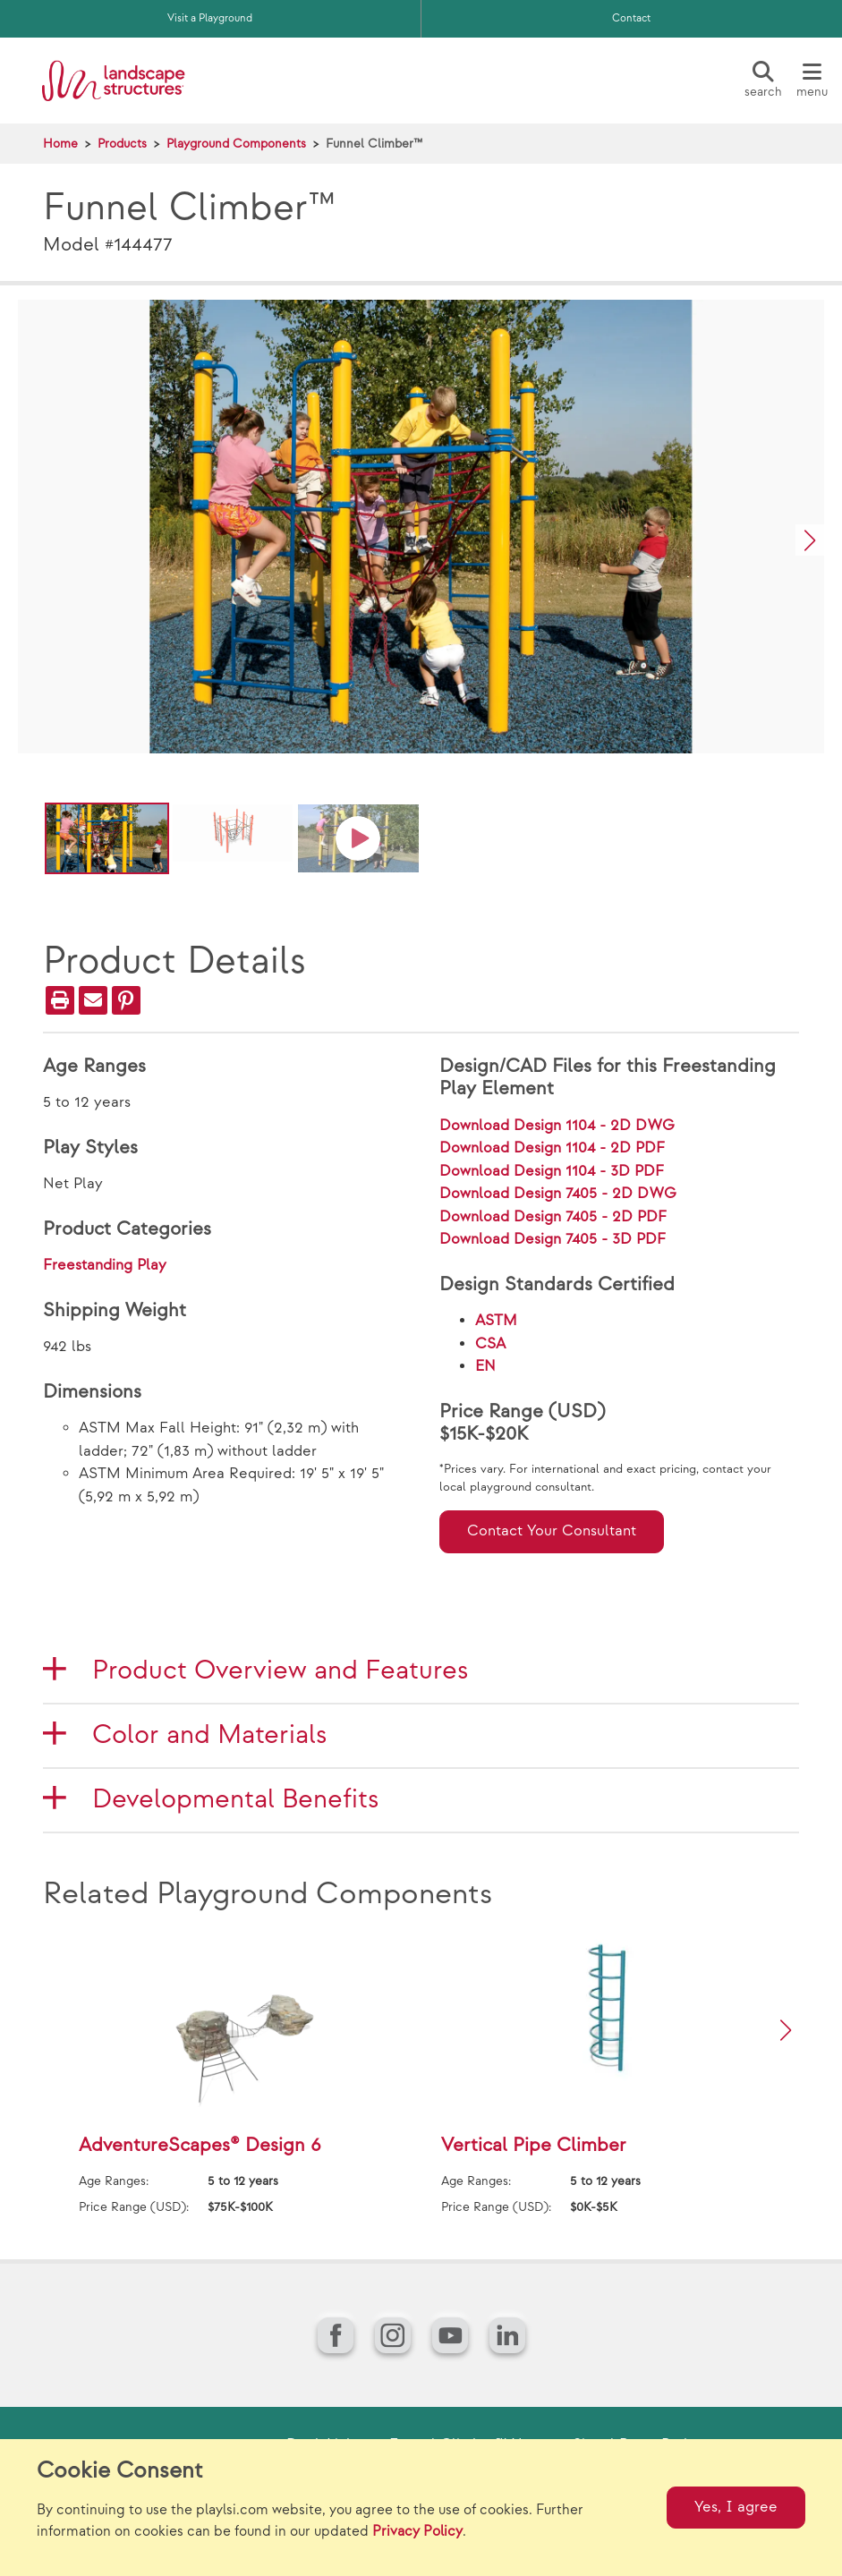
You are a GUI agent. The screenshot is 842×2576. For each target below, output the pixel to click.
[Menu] (811, 80)
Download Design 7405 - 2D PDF (553, 1217)
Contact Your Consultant (551, 1531)
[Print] (60, 1000)
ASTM (496, 1321)
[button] (809, 540)
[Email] (93, 1000)
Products (122, 143)
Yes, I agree (736, 2507)
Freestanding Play (104, 1265)
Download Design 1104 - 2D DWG (557, 1126)
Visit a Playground (209, 18)
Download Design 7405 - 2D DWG (557, 1194)
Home (60, 143)
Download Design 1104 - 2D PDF (552, 1148)
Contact (631, 18)
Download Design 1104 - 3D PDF (551, 1171)
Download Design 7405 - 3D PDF (552, 1239)
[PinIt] (126, 1000)
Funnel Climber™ (374, 143)
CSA (490, 1344)
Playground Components (236, 143)
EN (485, 1366)
